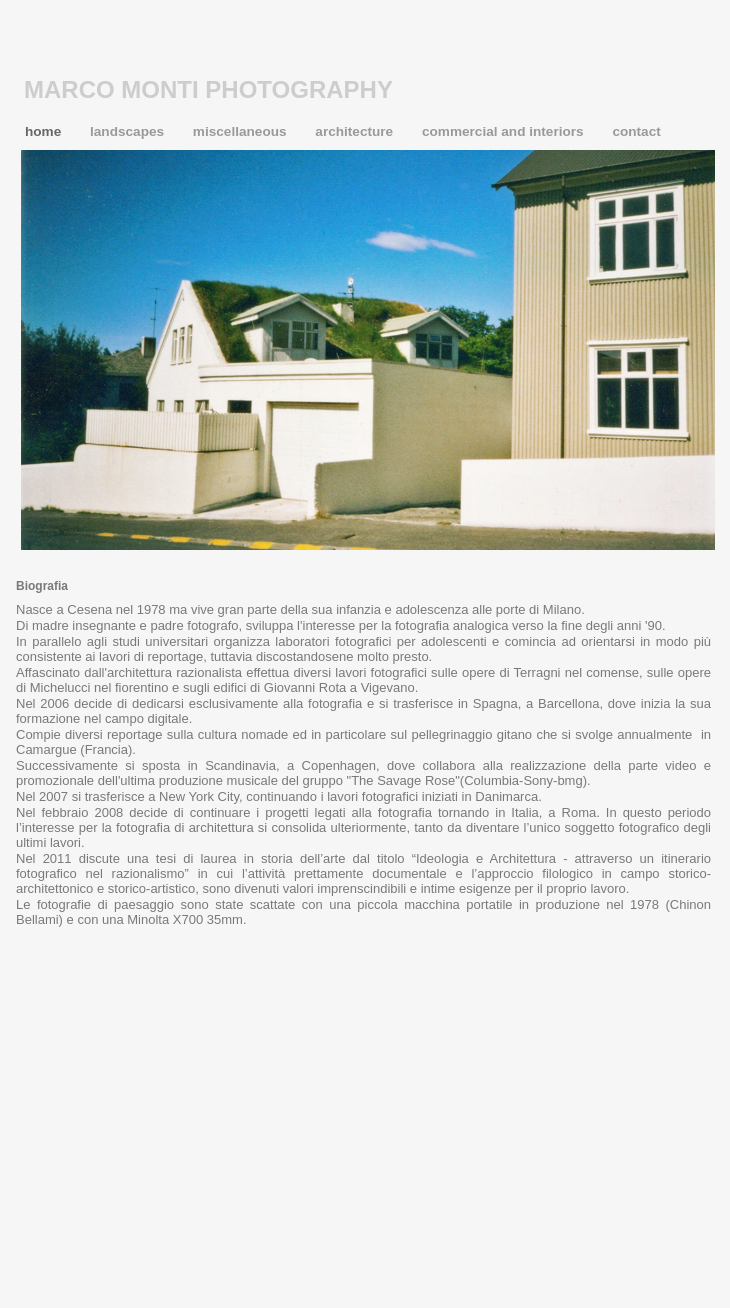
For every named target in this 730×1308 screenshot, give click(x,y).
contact (636, 131)
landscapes (129, 131)
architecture (356, 131)
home (45, 131)
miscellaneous (241, 131)
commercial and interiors (504, 131)
